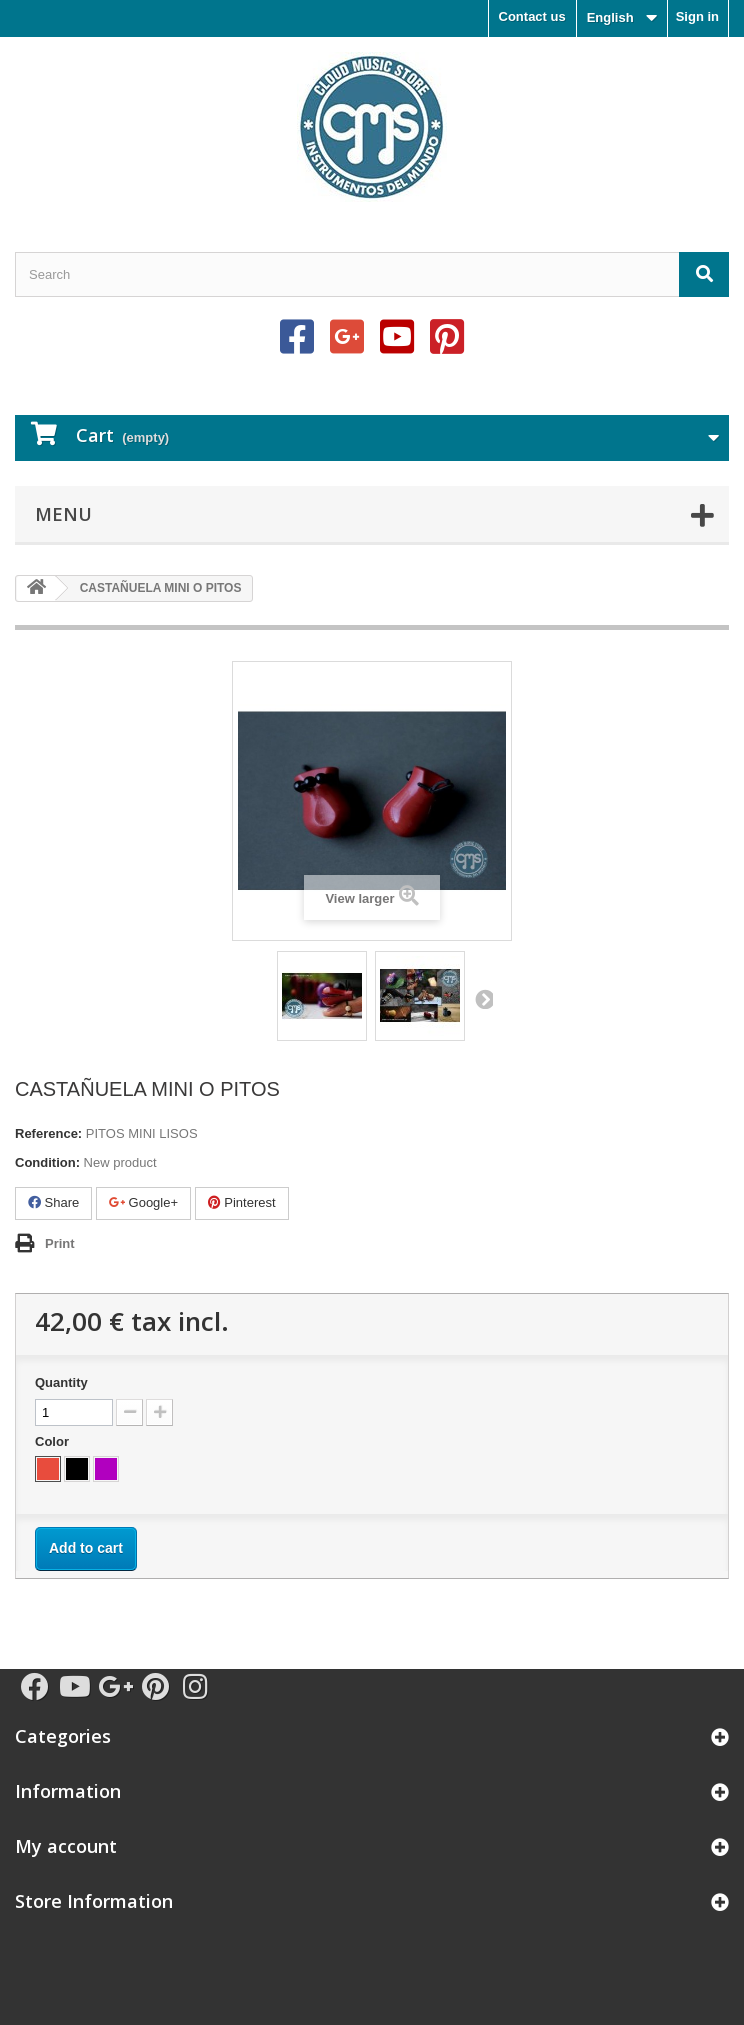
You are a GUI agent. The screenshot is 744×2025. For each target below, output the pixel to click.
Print (60, 1243)
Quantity (61, 1382)
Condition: (47, 1162)
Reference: (48, 1133)
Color (54, 1441)
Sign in (697, 16)
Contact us (532, 16)
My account (66, 1846)
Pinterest (242, 1202)
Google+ (143, 1202)
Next (483, 999)
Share (53, 1202)
